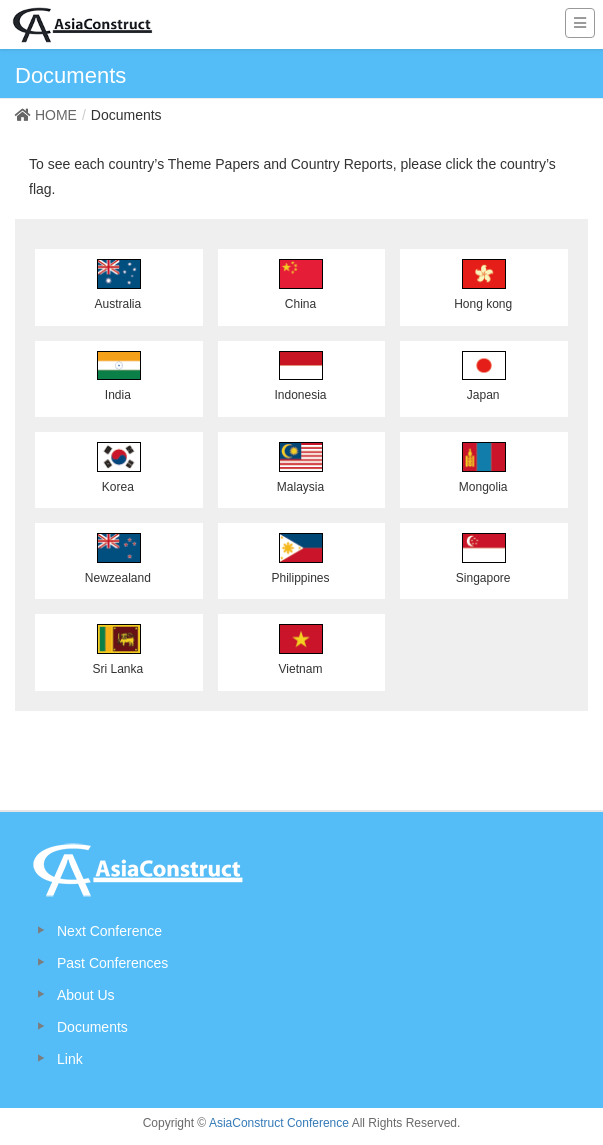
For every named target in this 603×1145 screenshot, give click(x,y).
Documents (92, 1027)
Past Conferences (112, 963)
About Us (86, 995)
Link (70, 1059)
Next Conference (109, 931)
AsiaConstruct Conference (279, 1123)
